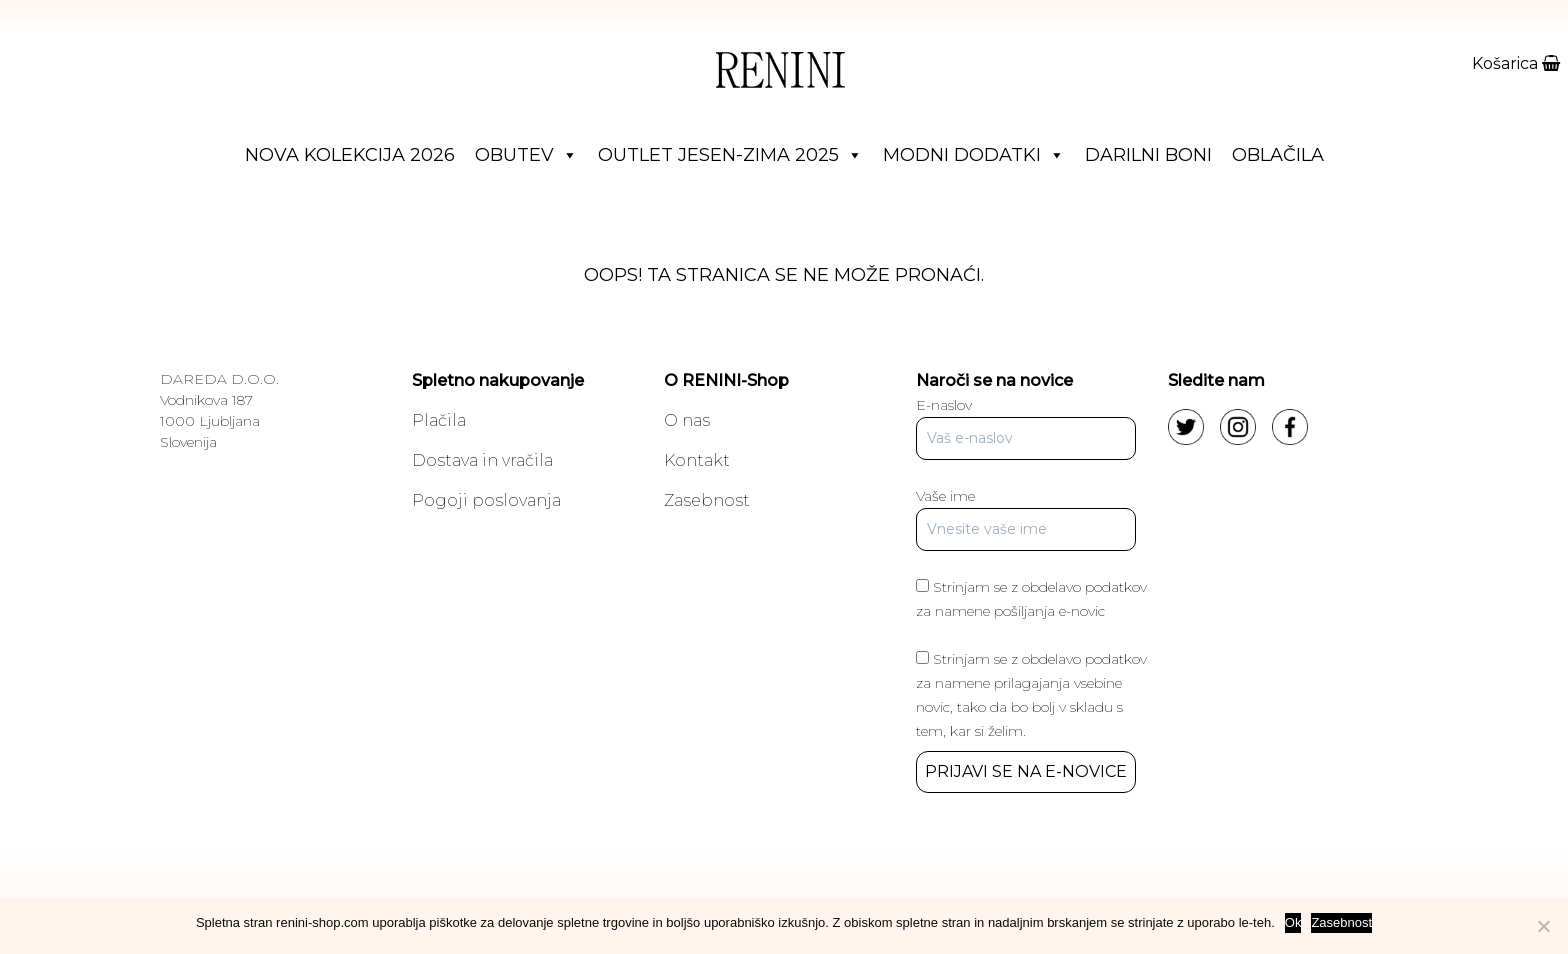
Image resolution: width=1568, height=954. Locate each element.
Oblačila (1278, 155)
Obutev (526, 155)
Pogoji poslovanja (486, 500)
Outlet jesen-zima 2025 (730, 155)
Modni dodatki (974, 155)
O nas (687, 420)
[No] (1543, 926)
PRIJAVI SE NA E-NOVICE (1026, 771)
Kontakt (697, 460)
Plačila (439, 420)
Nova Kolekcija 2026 (350, 155)
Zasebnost (707, 500)
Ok (1293, 922)
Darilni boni (1148, 155)
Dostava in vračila (482, 460)
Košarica (1516, 63)
